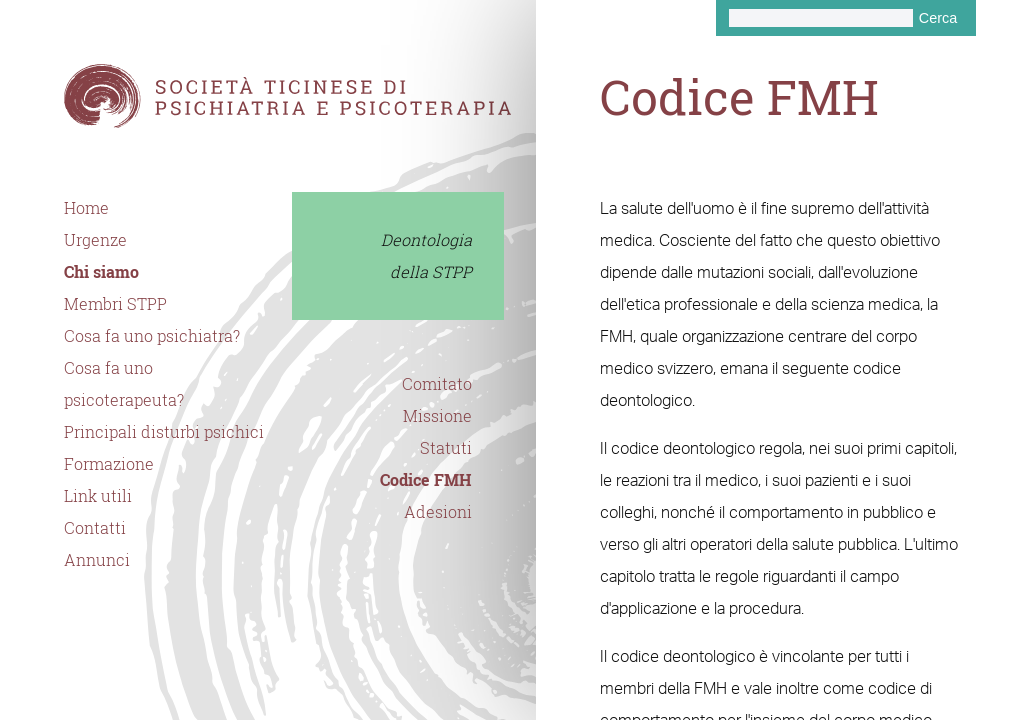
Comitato (437, 384)
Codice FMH (426, 480)
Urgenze (95, 240)
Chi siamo (101, 272)
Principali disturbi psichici (164, 432)
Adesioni (438, 512)
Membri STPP (115, 304)
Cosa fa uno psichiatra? (152, 336)
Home (86, 208)
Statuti (446, 448)
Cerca (938, 18)
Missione (437, 416)
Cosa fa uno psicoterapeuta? (124, 384)
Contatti (95, 528)
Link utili (98, 496)
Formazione (109, 464)
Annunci (97, 560)
